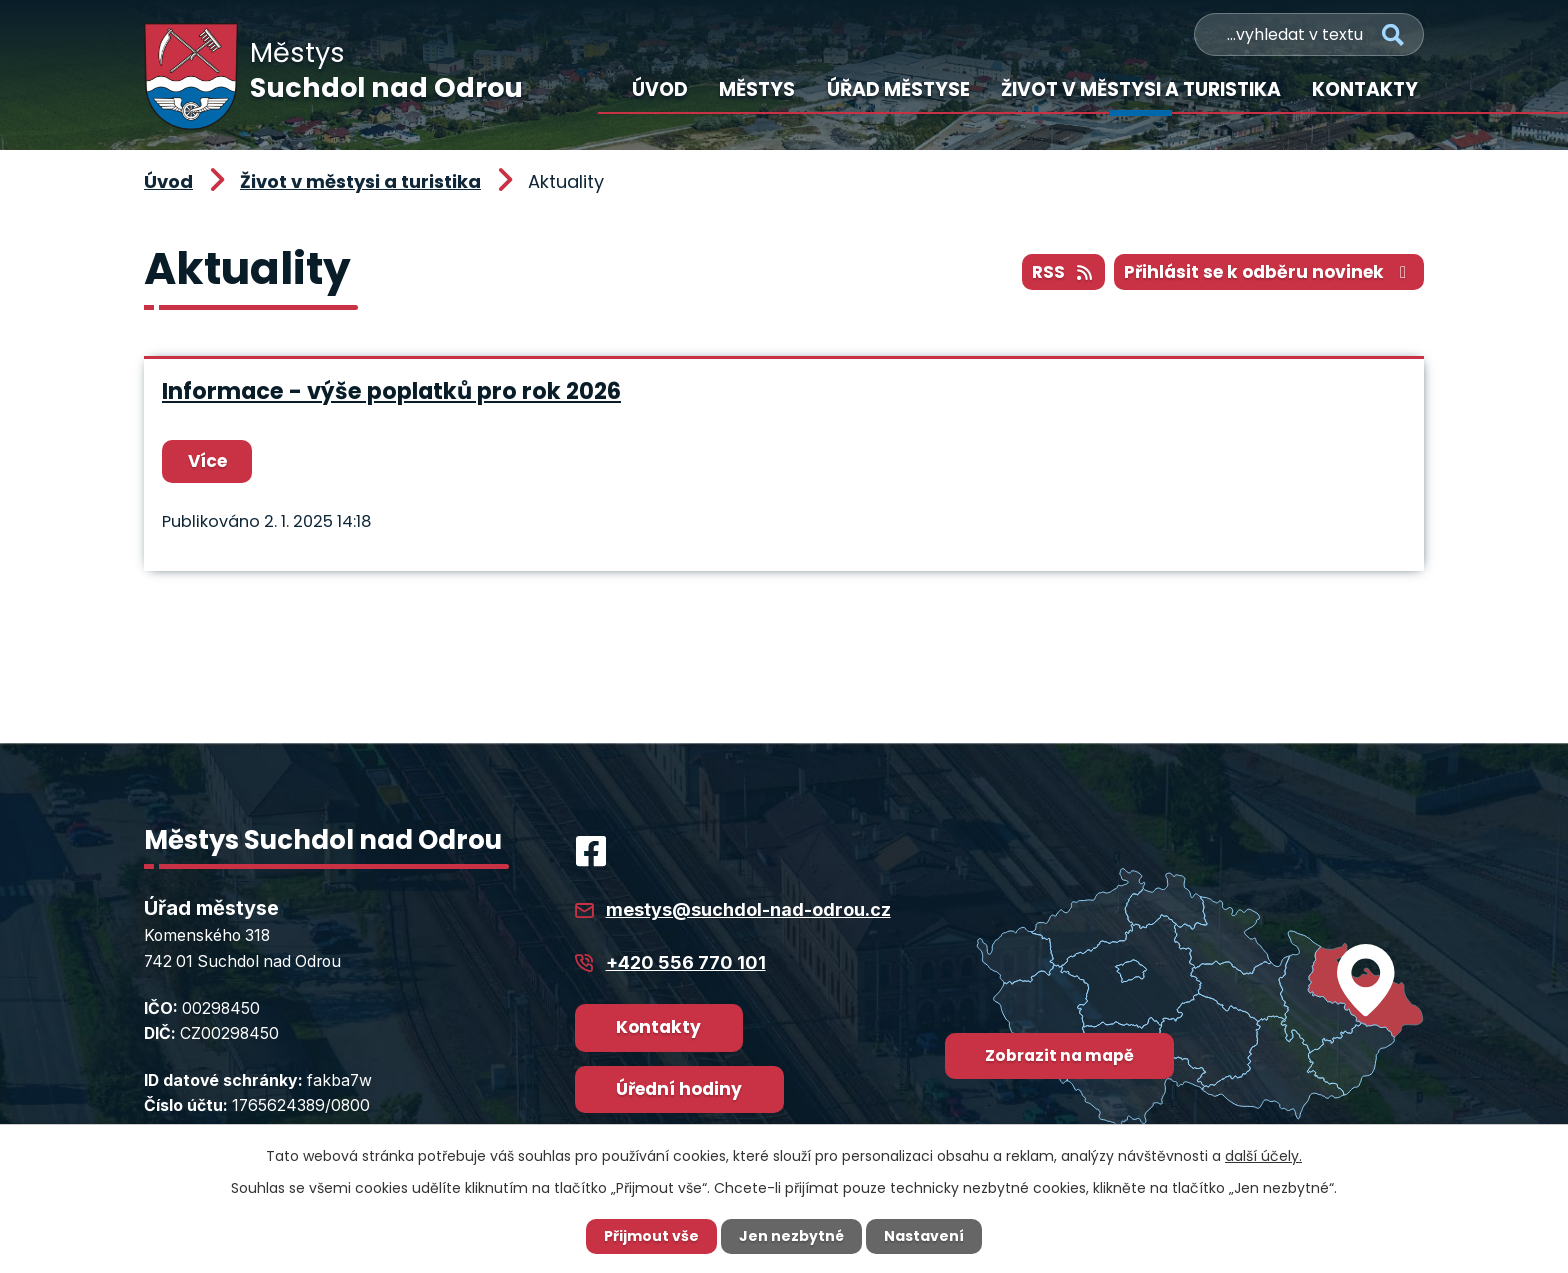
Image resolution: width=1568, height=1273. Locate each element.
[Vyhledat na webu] (1309, 34)
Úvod (660, 89)
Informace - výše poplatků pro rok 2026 (391, 391)
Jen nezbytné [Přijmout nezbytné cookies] (791, 1236)
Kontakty (1365, 89)
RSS (1063, 272)
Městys (757, 89)
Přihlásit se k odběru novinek (1269, 272)
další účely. (1263, 1156)
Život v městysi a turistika (1141, 89)
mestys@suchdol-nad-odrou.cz (748, 909)
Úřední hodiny (679, 1089)
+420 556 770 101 (686, 962)
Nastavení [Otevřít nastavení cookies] (924, 1236)
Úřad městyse (898, 89)
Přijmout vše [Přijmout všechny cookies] (651, 1236)
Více (207, 461)
